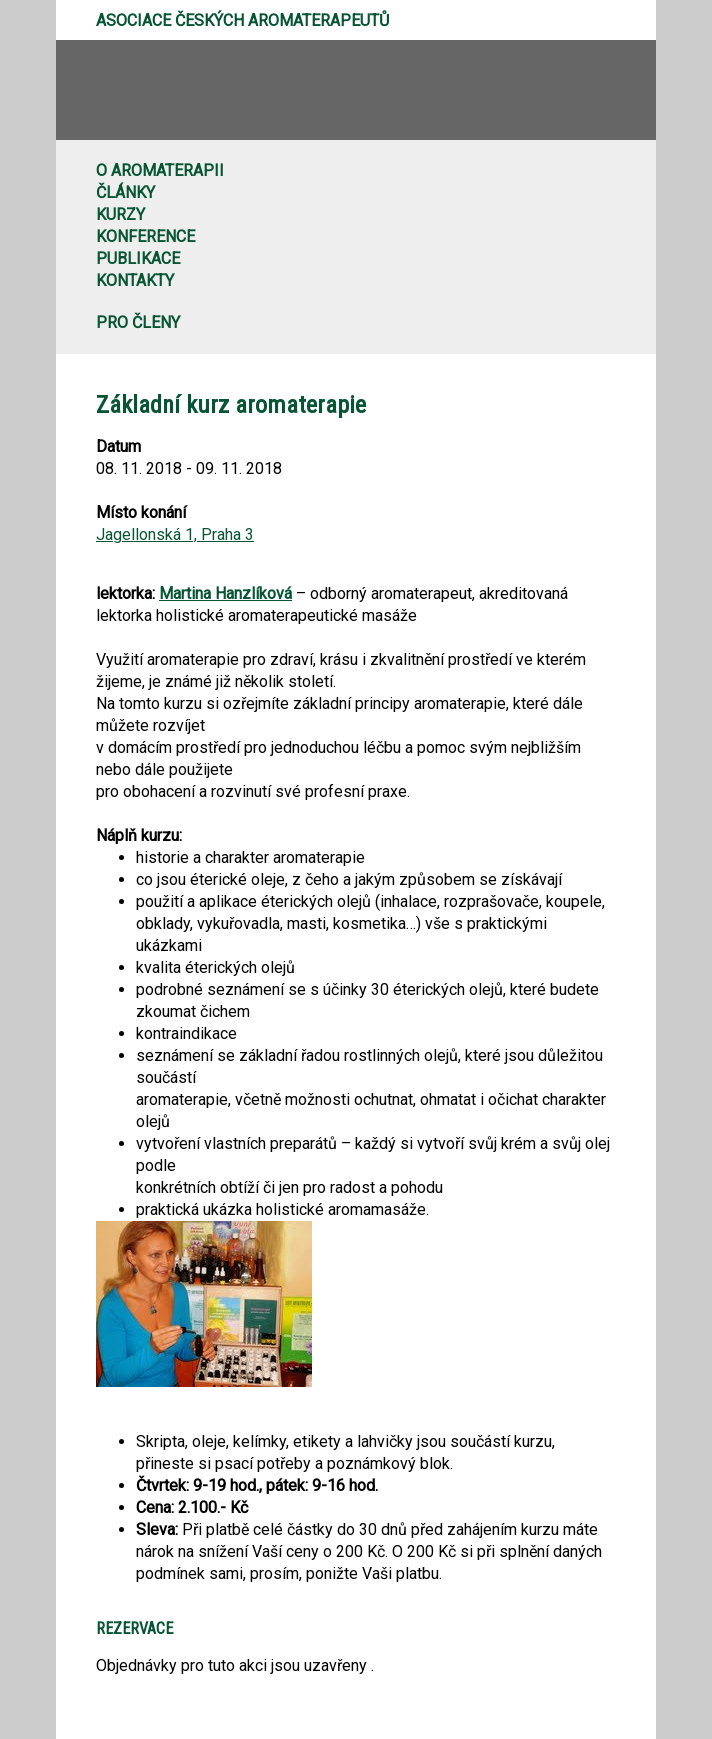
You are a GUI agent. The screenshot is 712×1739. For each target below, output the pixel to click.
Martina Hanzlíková (225, 593)
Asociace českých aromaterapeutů (242, 20)
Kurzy (120, 214)
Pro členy (138, 322)
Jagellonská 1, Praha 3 (175, 534)
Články (125, 192)
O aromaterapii (160, 170)
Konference (145, 236)
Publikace (138, 258)
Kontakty (135, 280)
